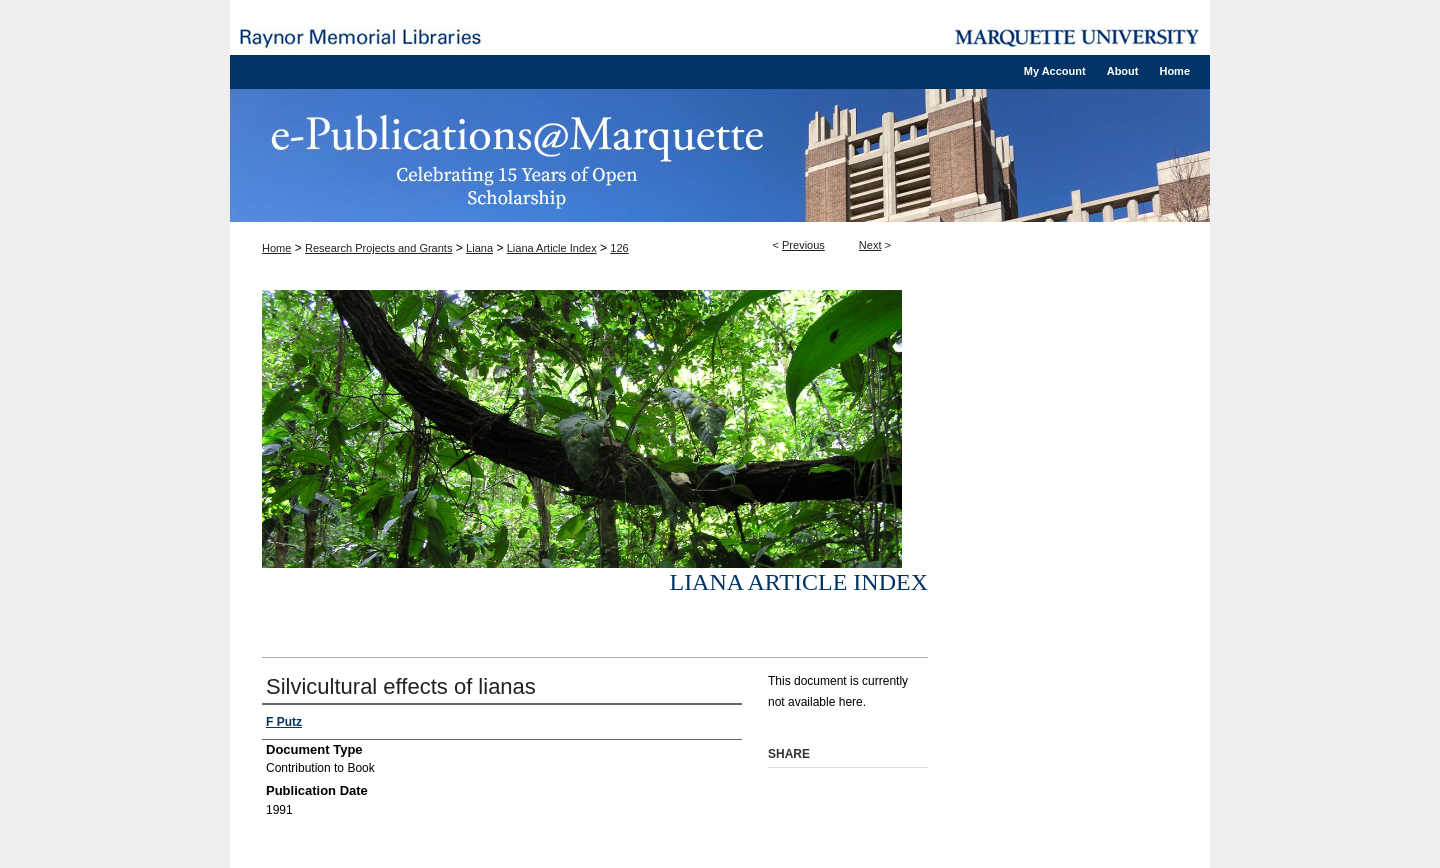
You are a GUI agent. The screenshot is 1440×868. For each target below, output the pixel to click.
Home (276, 248)
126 (619, 248)
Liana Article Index (552, 248)
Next (870, 245)
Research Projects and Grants (378, 248)
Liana (479, 248)
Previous (803, 245)
